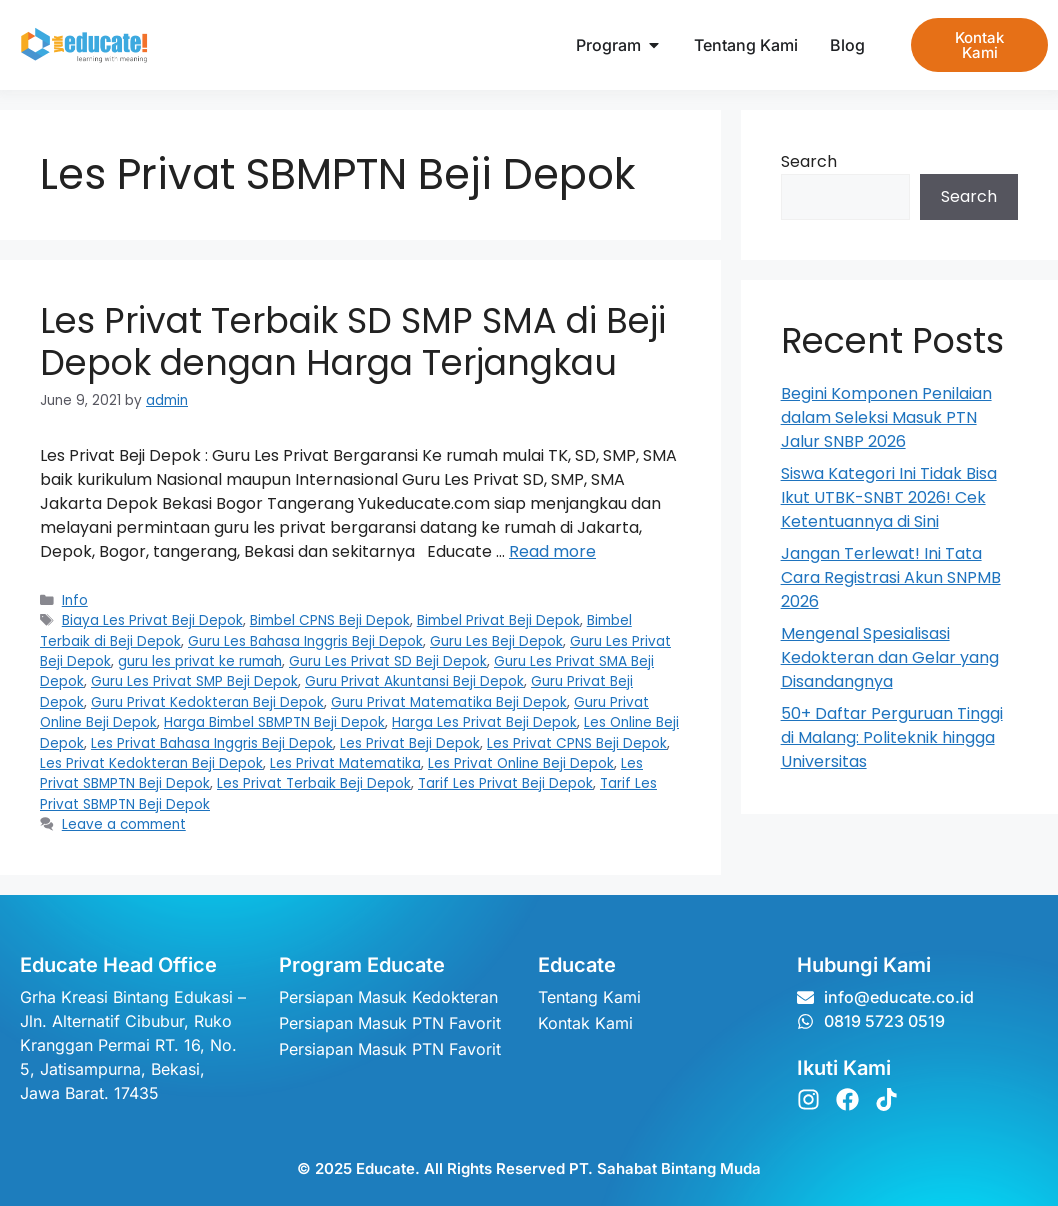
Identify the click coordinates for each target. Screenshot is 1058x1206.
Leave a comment (124, 824)
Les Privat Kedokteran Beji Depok (151, 763)
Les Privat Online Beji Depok (521, 763)
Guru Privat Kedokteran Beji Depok (207, 702)
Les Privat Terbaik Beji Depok (314, 783)
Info (75, 600)
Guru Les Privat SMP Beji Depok (194, 681)
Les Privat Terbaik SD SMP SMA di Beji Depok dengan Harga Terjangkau (353, 341)
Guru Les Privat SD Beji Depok (388, 661)
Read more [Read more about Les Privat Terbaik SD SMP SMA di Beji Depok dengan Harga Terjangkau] (552, 551)
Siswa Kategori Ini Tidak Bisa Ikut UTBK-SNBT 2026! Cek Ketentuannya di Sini (889, 497)
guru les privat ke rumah (200, 661)
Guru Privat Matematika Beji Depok (449, 702)
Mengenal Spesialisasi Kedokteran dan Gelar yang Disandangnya (890, 657)
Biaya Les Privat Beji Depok (152, 620)
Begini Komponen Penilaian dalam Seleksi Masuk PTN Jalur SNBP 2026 (886, 417)
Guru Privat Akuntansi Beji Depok (414, 681)
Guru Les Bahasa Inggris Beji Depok (305, 641)
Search (809, 161)
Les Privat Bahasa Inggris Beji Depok (212, 743)
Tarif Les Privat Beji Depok (505, 783)
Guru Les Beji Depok (496, 641)
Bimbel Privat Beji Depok (498, 620)
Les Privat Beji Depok (410, 743)
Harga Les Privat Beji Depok (484, 722)
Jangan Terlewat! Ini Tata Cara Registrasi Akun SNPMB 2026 (891, 577)
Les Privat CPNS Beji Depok (577, 743)
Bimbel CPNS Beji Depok (330, 620)
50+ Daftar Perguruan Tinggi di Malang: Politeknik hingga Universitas (892, 737)
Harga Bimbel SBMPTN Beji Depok (274, 722)
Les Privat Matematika (345, 763)
